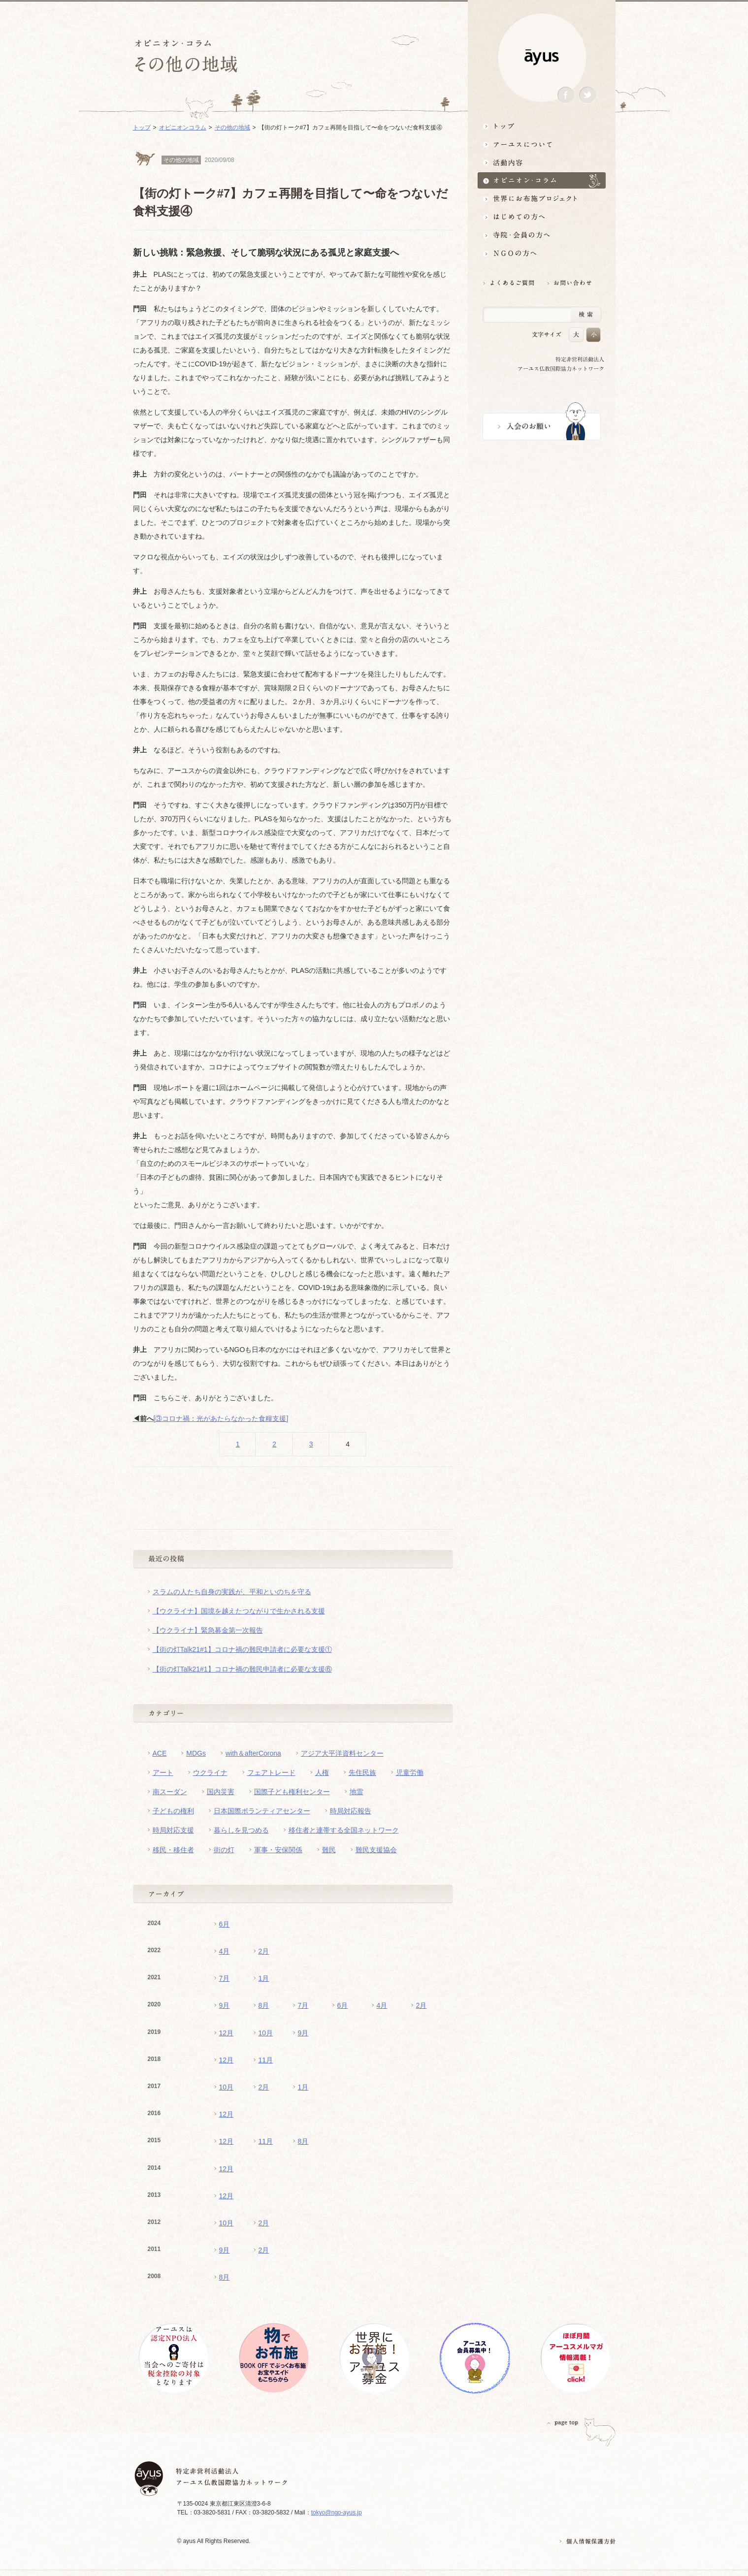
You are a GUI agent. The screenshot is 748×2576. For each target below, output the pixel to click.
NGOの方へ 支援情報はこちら (542, 253)
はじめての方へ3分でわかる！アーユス (542, 217)
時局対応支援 (173, 1830)
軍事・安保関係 (278, 1850)
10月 (266, 2033)
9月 (224, 2005)
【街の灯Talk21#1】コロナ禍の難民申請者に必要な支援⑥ (242, 1669)
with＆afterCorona (253, 1753)
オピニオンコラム (182, 127)
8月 (264, 2005)
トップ (542, 126)
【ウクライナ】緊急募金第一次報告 (208, 1630)
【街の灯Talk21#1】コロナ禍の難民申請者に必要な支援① (242, 1649)
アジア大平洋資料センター (342, 1753)
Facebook (565, 95)
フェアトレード (271, 1772)
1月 (264, 1978)
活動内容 (542, 162)
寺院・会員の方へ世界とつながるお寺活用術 (542, 235)
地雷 (356, 1792)
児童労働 (409, 1772)
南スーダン (170, 1792)
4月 (224, 1951)
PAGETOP (563, 2422)
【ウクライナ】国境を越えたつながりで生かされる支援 (239, 1611)
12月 (226, 2033)
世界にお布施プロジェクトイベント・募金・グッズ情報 (542, 199)
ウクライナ (210, 1772)
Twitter (587, 95)
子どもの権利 (173, 1811)
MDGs (196, 1753)
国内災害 (220, 1792)
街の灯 (224, 1850)
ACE (160, 1753)
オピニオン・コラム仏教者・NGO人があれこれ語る (542, 180)
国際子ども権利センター (292, 1792)
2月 (264, 1951)
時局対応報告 (350, 1811)
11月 (266, 2060)
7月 (224, 1978)
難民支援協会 (376, 1850)
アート (163, 1772)
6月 (224, 1924)
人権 (322, 1772)
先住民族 (362, 1772)
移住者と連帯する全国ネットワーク (344, 1830)
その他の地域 (232, 127)
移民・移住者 (173, 1850)
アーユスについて (542, 144)
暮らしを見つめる (241, 1830)
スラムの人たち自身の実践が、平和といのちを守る (232, 1592)
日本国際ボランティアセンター (262, 1811)
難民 (329, 1850)
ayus (541, 57)
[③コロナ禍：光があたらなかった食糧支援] (211, 1418)
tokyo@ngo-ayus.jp (336, 2512)
